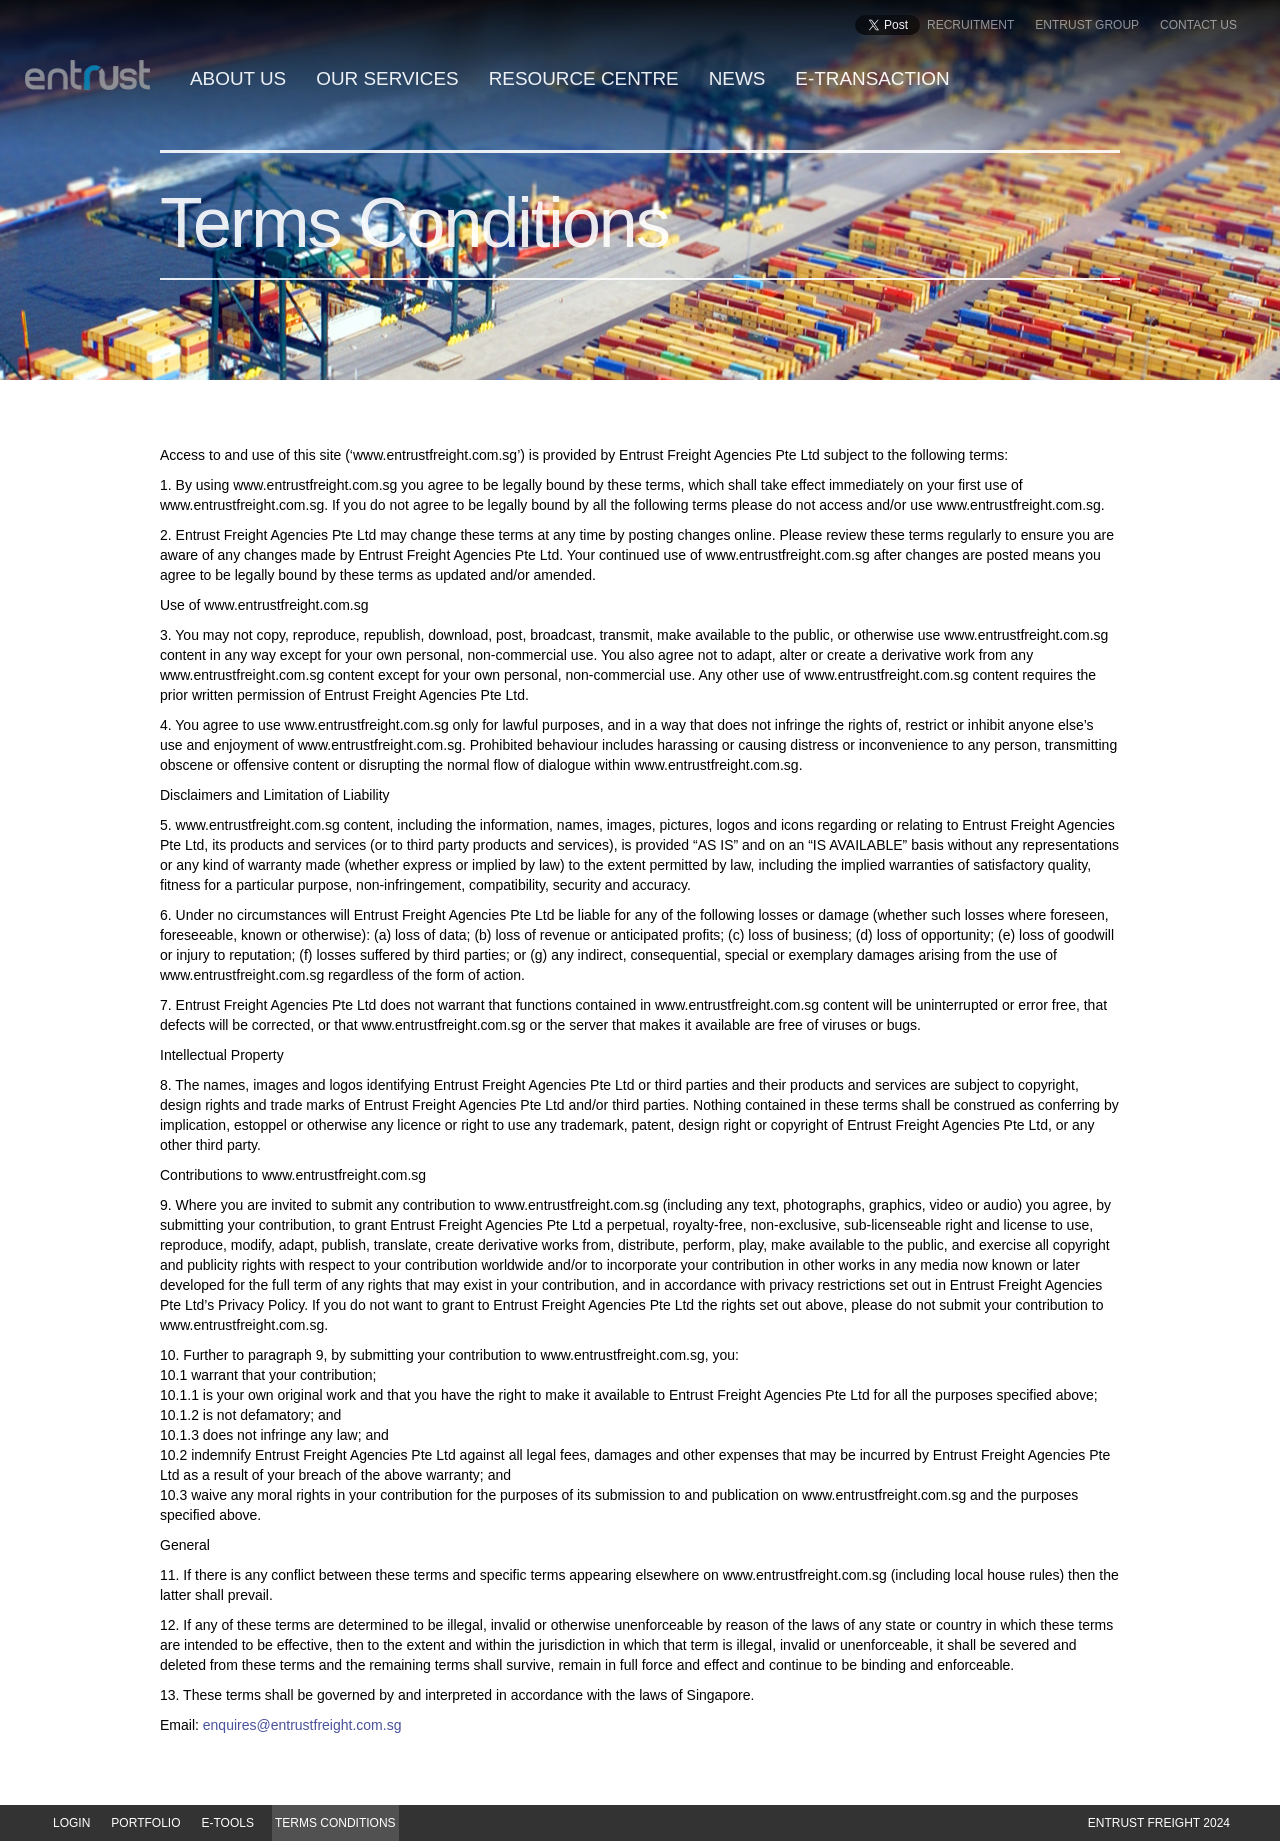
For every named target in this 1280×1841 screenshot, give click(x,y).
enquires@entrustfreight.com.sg (302, 1725)
